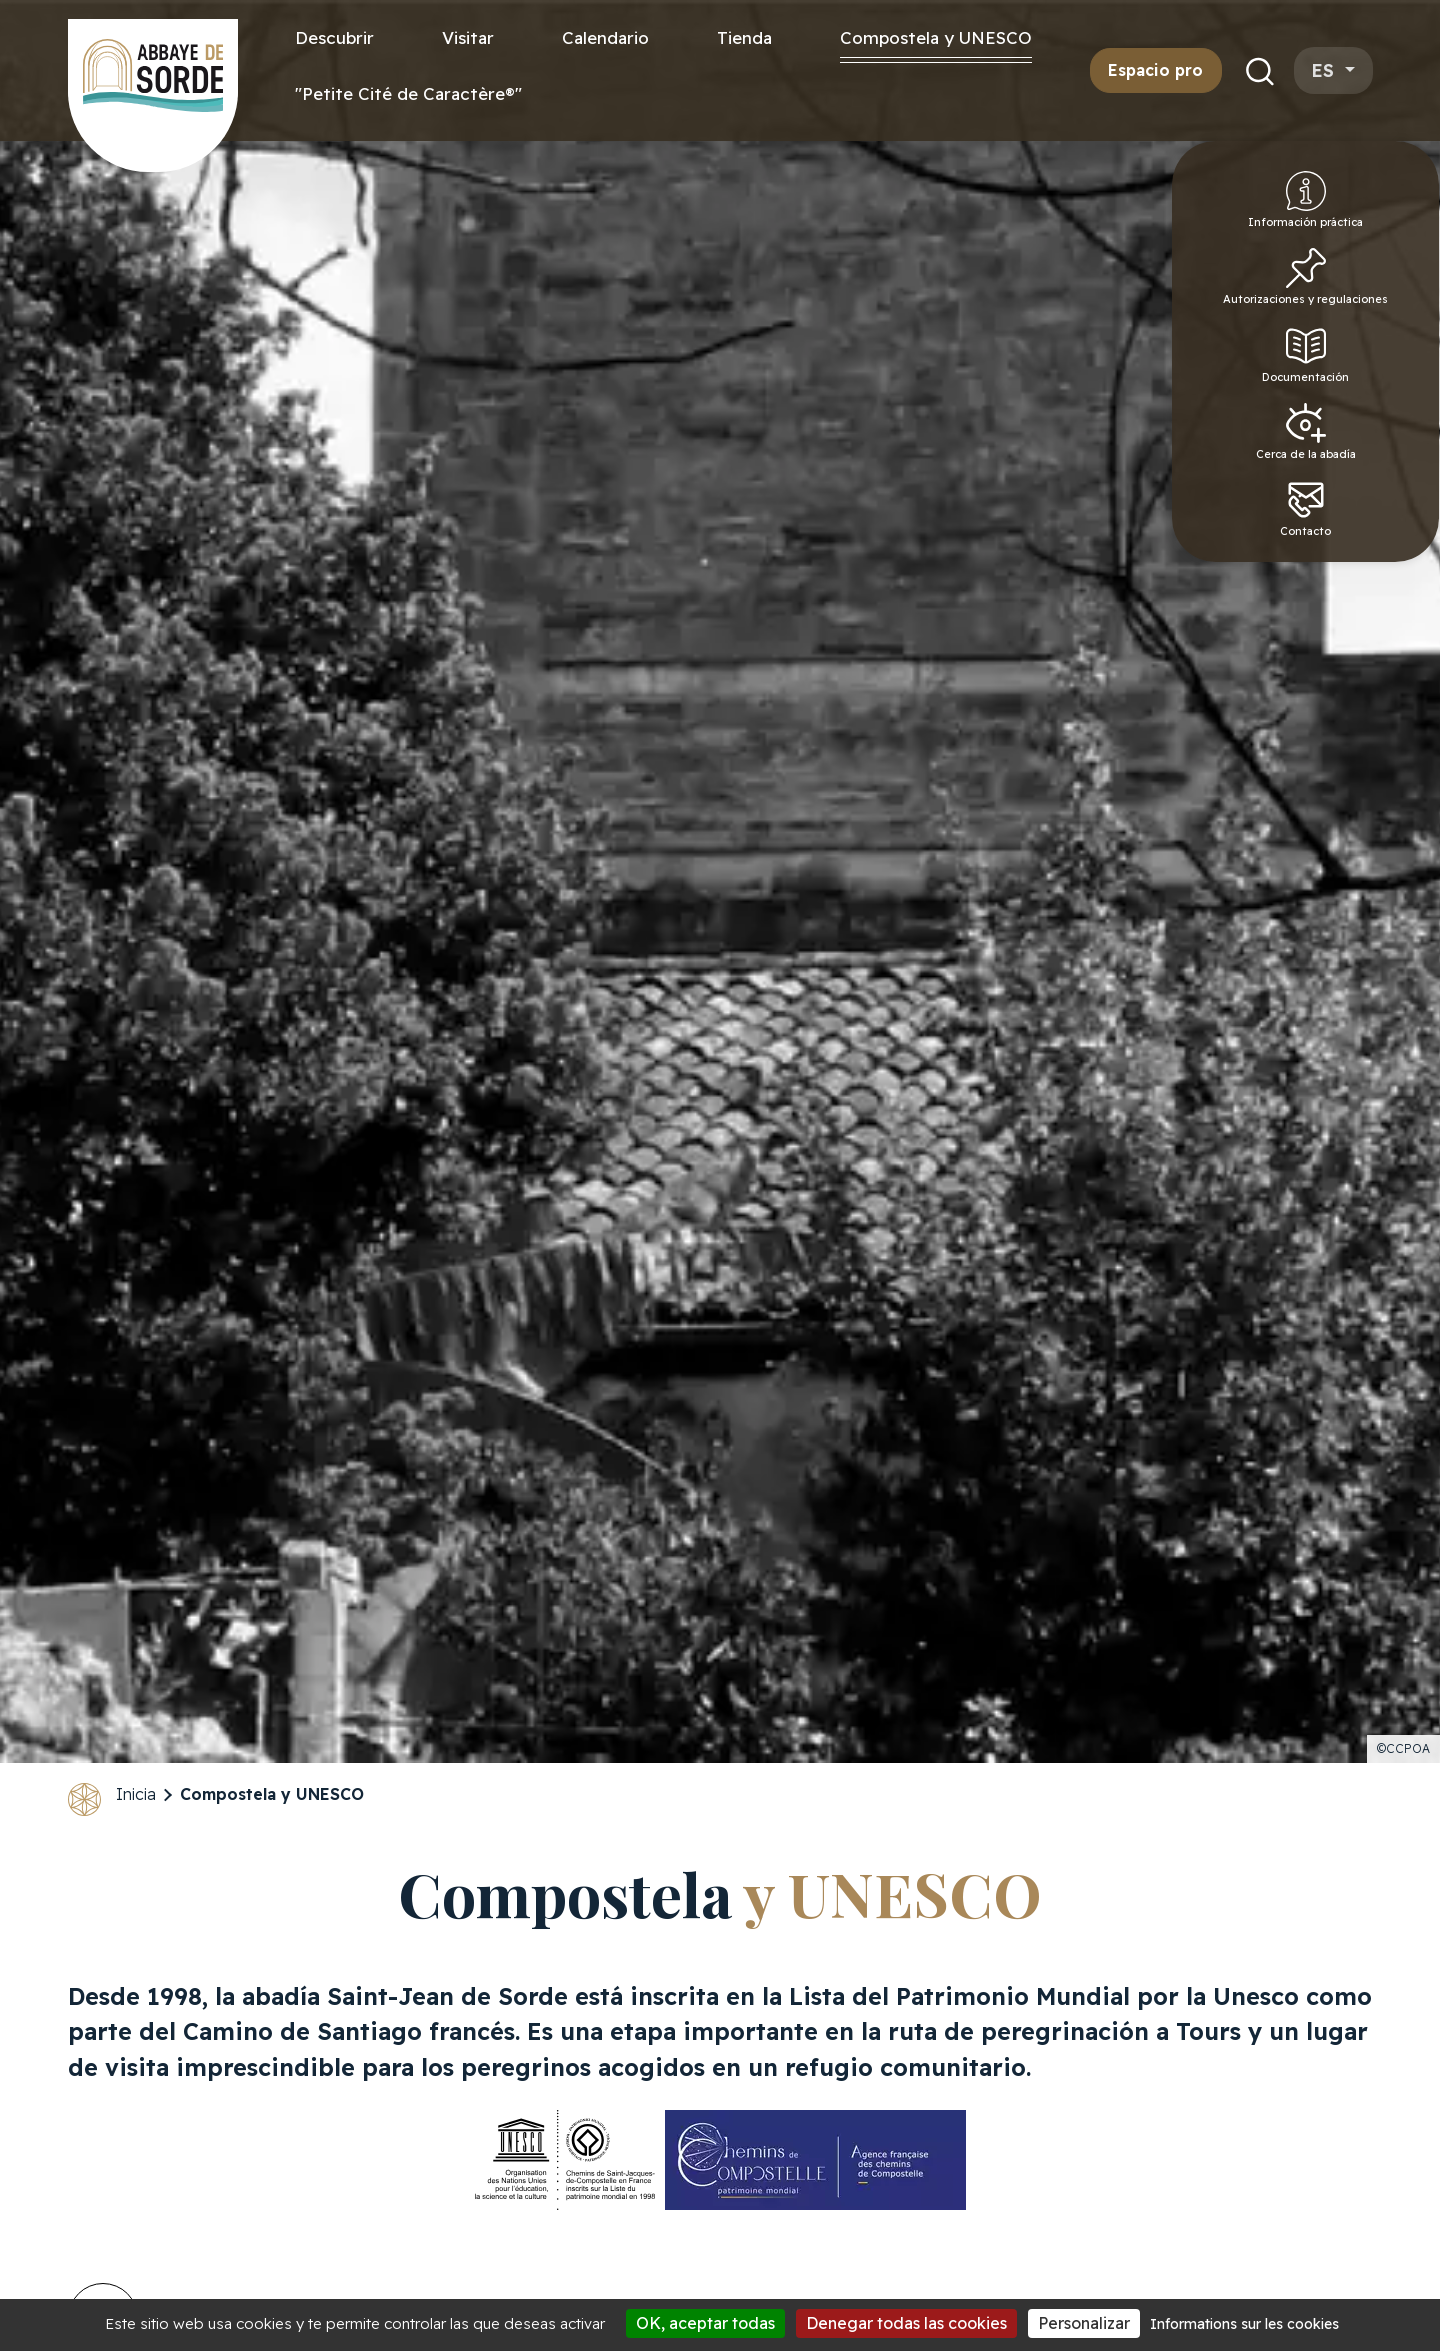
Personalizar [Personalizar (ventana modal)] (1084, 2323)
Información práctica (1389, 209)
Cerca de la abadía (1389, 467)
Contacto (1389, 551)
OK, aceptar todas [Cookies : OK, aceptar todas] (705, 2323)
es (1325, 70)
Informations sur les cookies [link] (1244, 2324)
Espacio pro (1155, 70)
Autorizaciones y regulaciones (1390, 299)
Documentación (1392, 383)
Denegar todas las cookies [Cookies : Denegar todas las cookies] (906, 2323)
